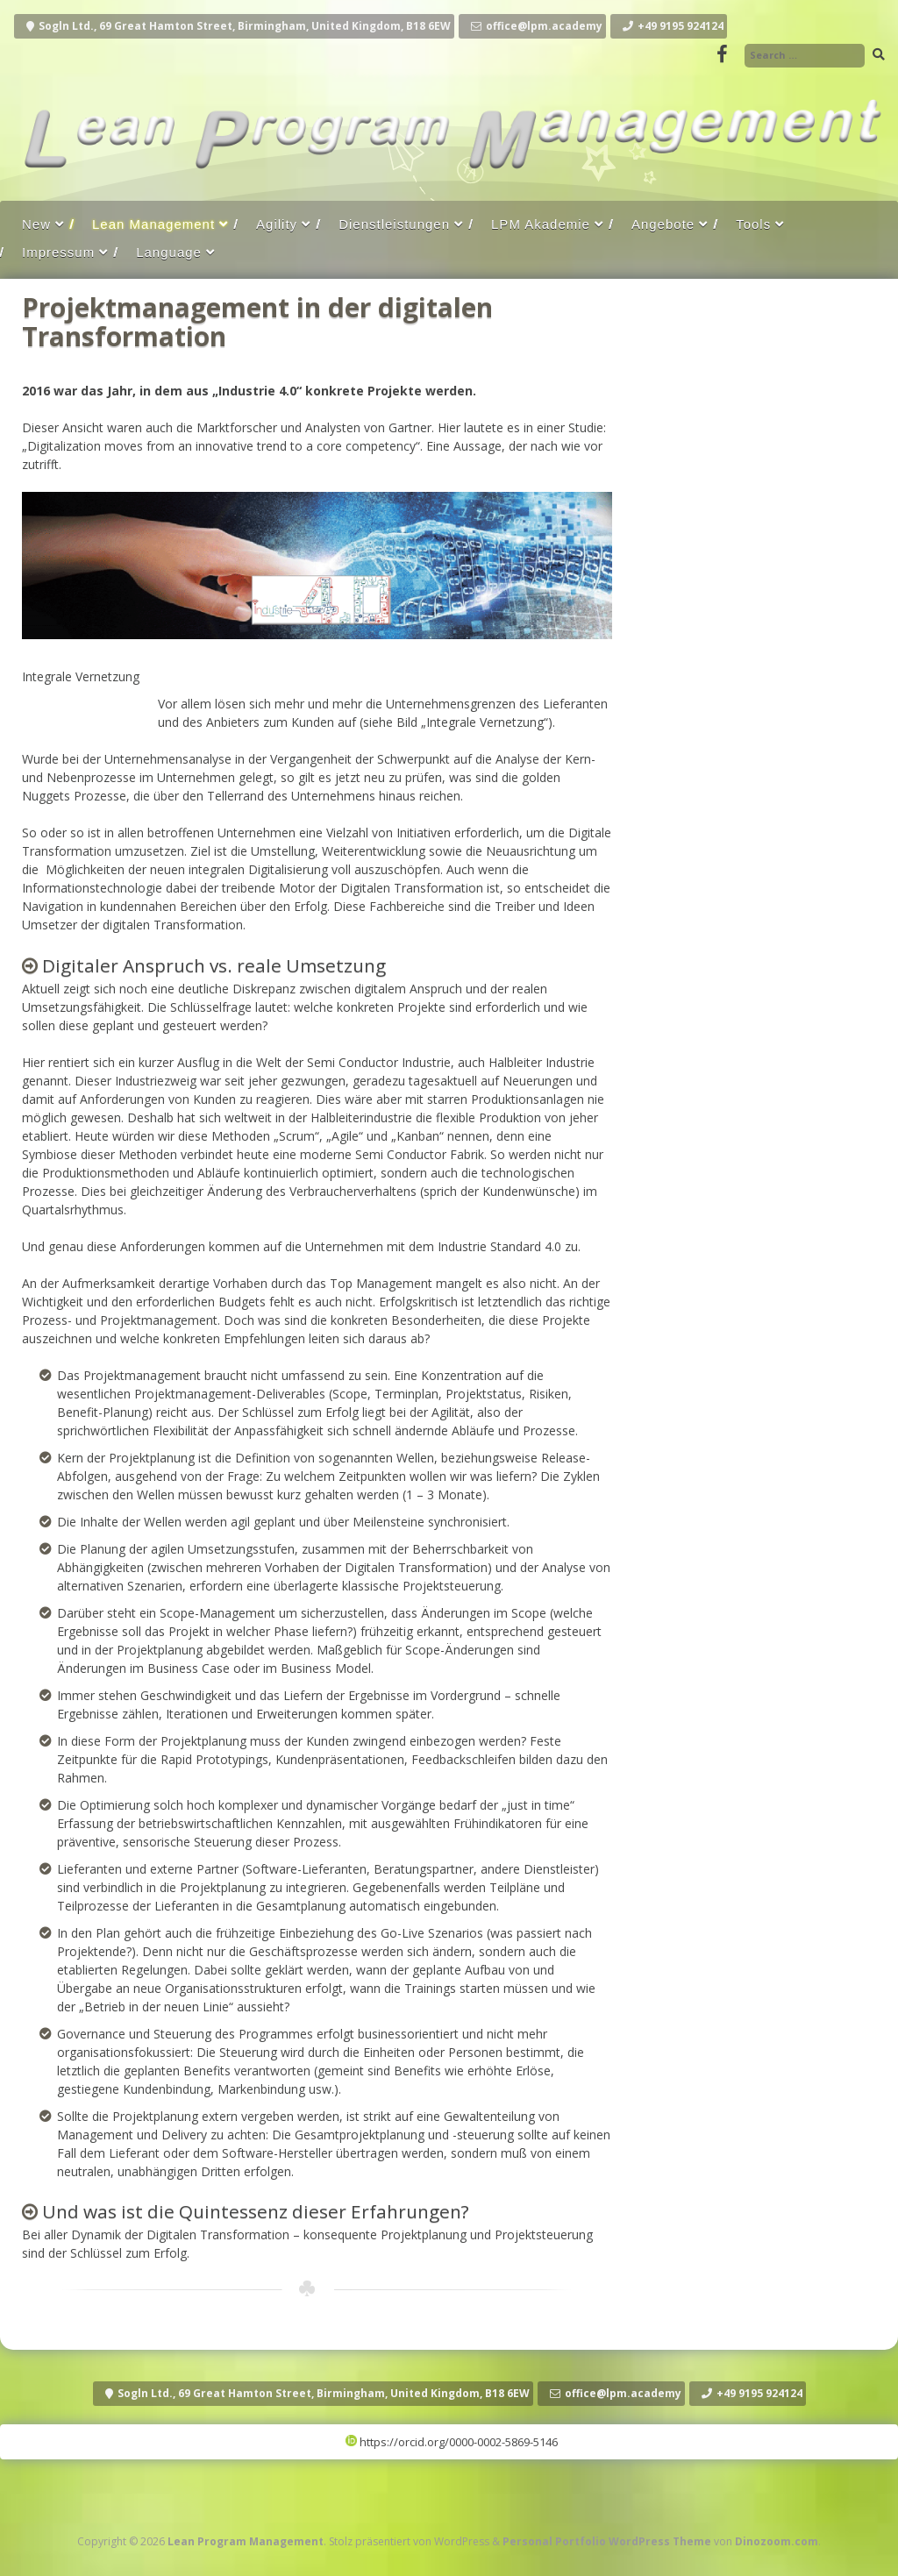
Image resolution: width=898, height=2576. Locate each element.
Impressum (58, 252)
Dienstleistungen (394, 224)
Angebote (663, 224)
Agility (276, 224)
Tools (753, 224)
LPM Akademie (540, 224)
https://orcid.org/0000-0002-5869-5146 (452, 2442)
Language (169, 252)
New (36, 224)
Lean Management (153, 224)
